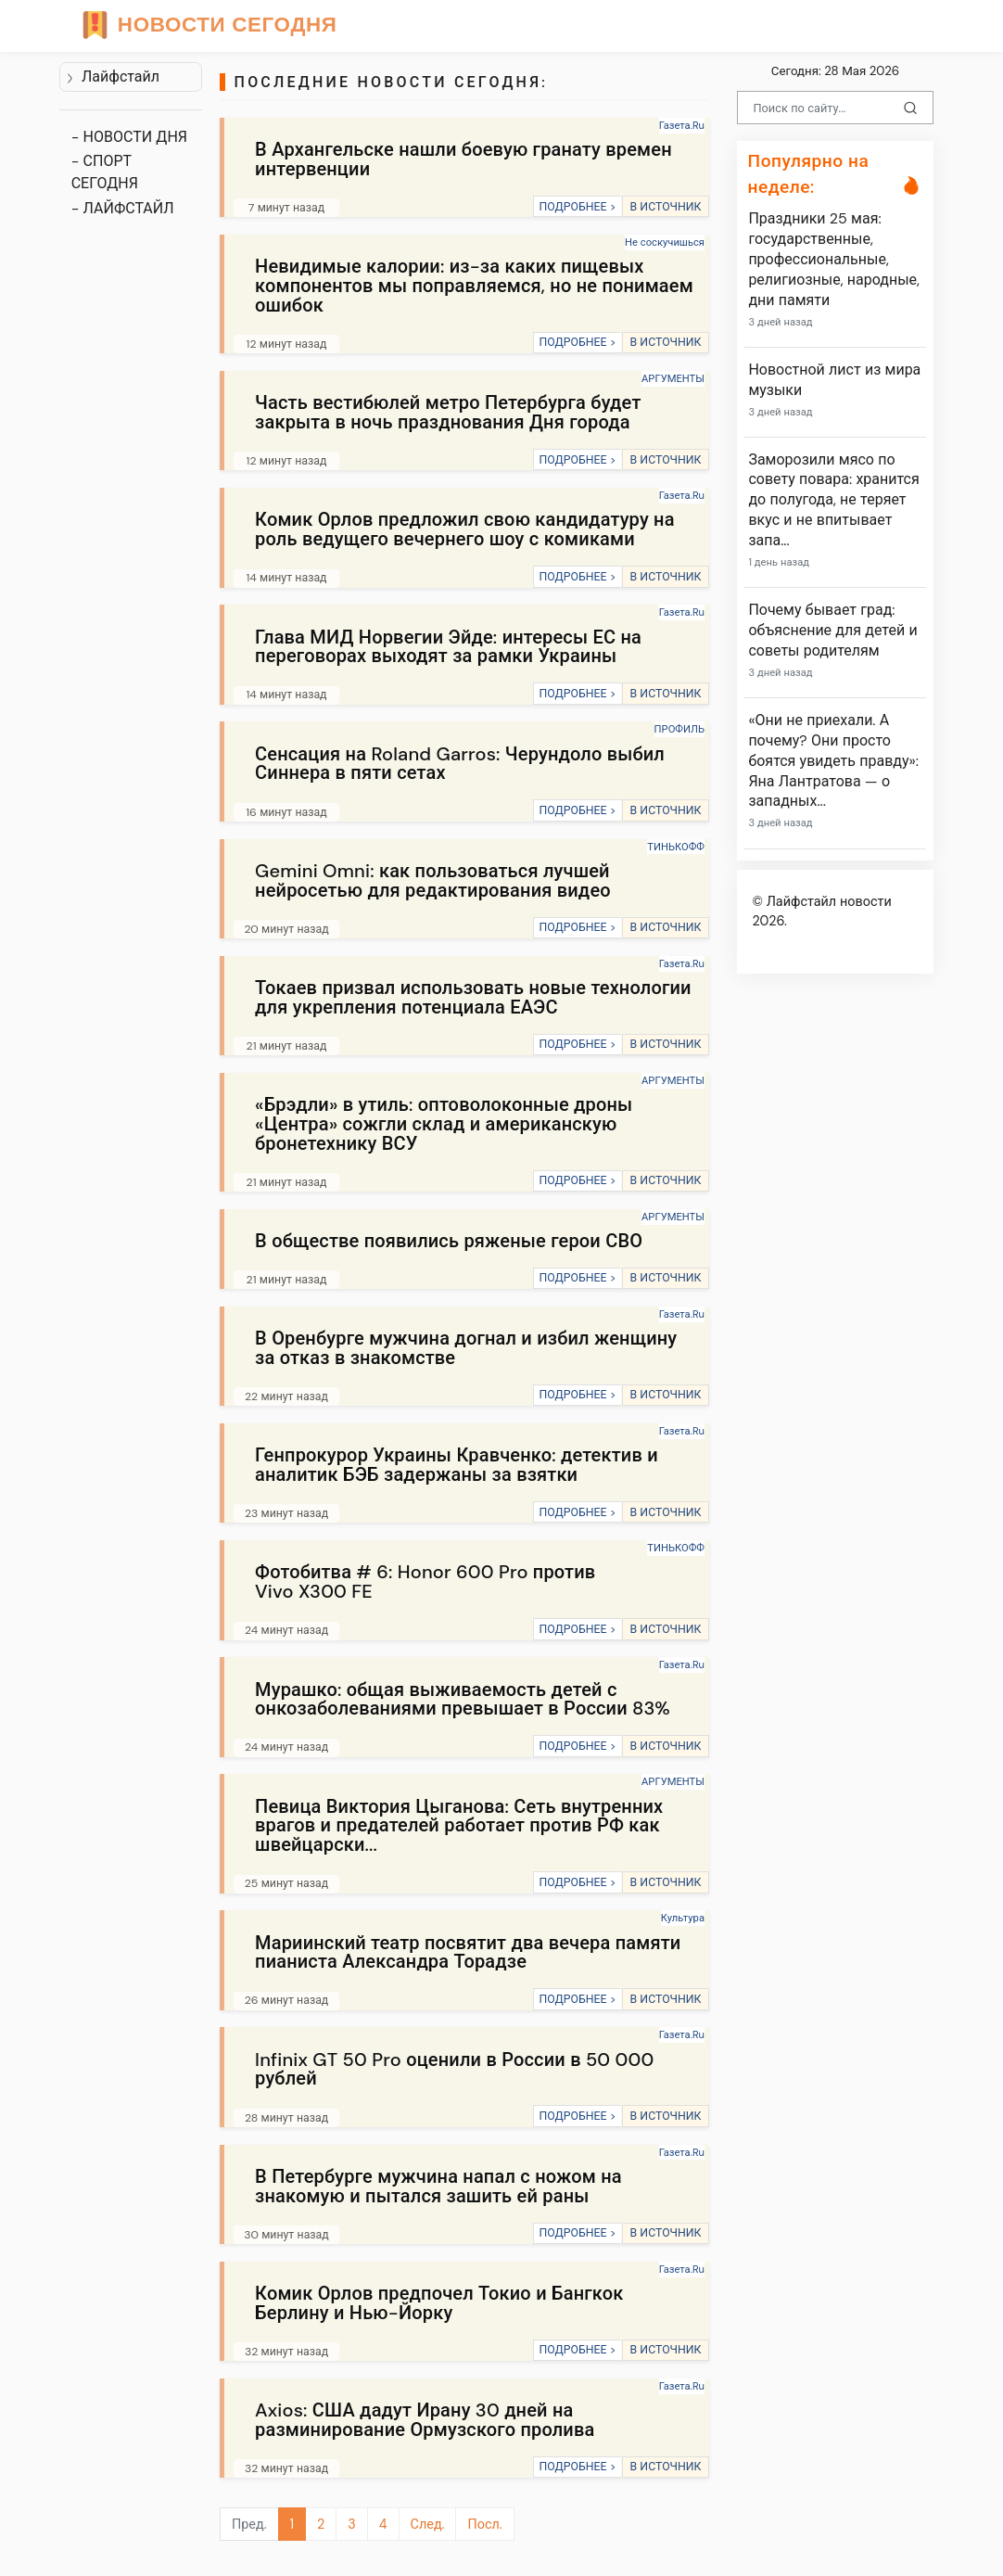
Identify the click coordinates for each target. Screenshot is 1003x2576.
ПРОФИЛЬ (679, 728)
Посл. (484, 2524)
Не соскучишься (665, 242)
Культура (683, 1917)
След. (428, 2524)
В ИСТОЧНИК (665, 206)
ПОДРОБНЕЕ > (577, 206)
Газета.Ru (682, 125)
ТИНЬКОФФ (676, 846)
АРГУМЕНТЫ (673, 378)
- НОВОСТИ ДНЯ (129, 137)
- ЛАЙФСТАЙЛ (122, 208)
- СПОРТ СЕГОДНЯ (104, 172)
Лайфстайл (112, 76)
